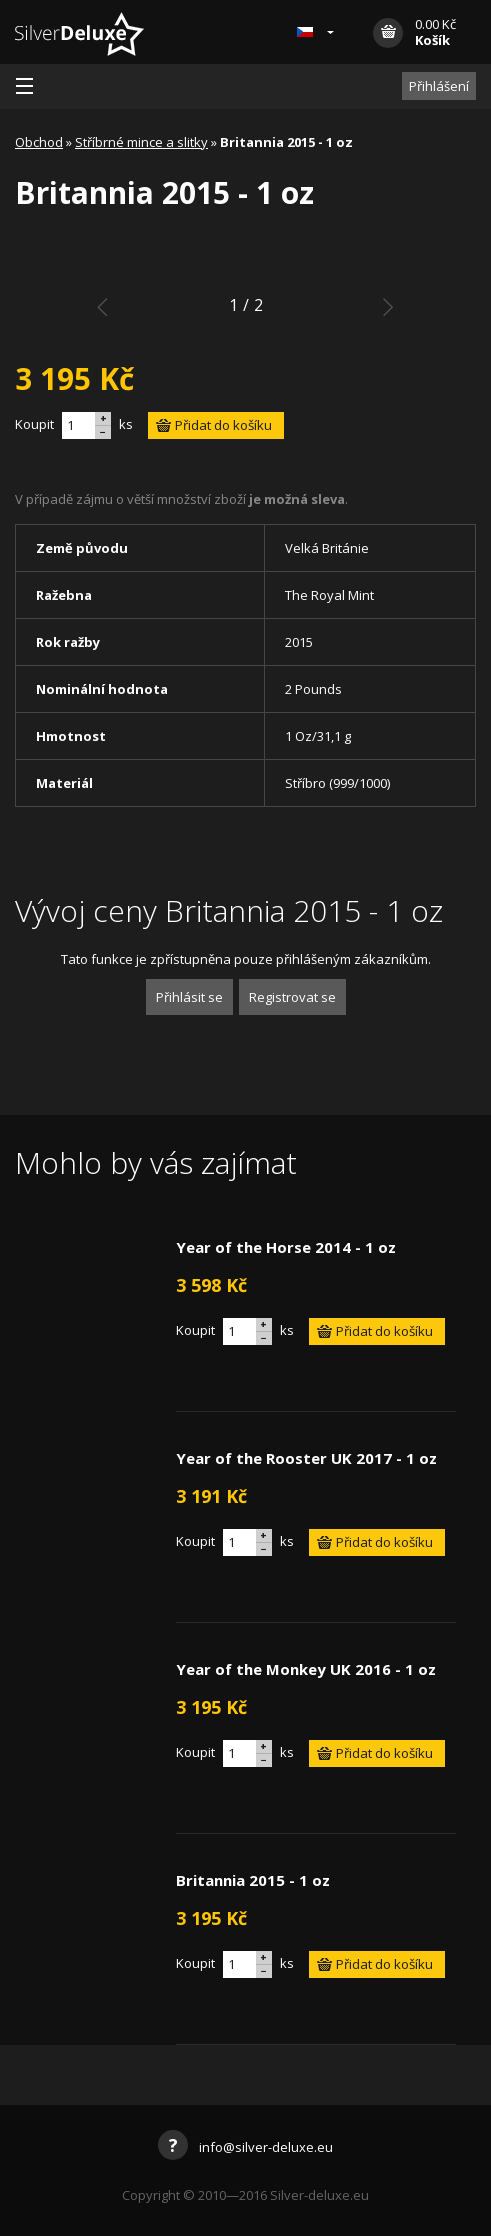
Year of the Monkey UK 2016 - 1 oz (306, 1669)
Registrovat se (292, 997)
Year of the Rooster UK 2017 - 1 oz (306, 1458)
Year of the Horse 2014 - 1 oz (286, 1247)
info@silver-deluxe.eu (245, 2147)
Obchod (39, 142)
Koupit (34, 424)
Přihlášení (439, 86)
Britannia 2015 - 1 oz (253, 1880)
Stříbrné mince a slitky (141, 142)
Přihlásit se (189, 997)
